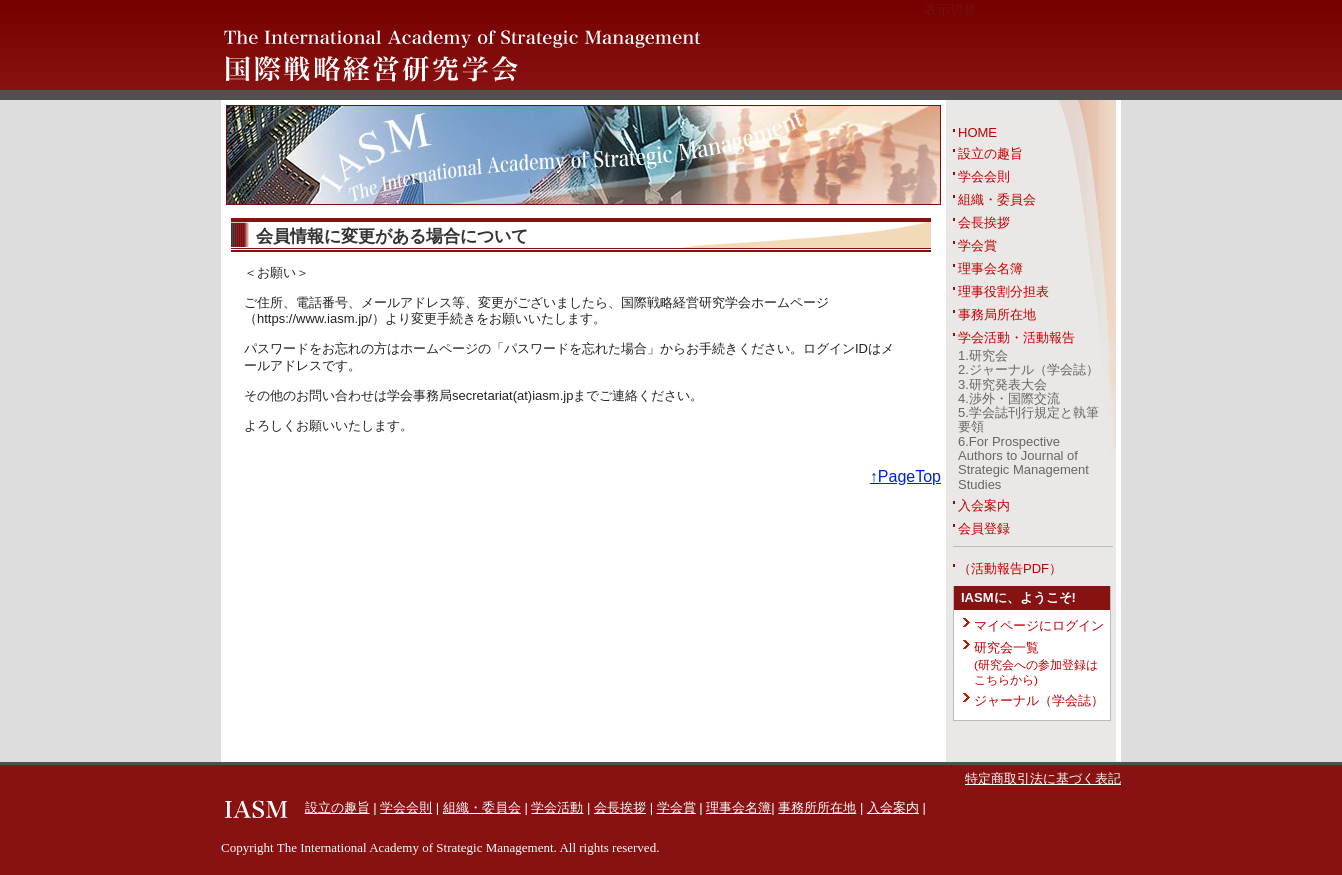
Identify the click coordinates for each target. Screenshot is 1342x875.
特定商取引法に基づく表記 (1043, 778)
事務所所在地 (817, 807)
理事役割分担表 (1003, 291)
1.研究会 (983, 355)
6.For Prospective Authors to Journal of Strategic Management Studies (1023, 463)
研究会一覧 (1036, 663)
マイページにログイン (1039, 625)
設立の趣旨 (990, 153)
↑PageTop (905, 476)
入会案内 (984, 505)
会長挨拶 (984, 222)
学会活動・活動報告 (1016, 337)
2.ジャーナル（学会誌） (1028, 369)
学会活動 (557, 807)
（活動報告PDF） (1010, 568)
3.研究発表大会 (1002, 384)
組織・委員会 (997, 199)
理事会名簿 (990, 268)
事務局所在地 (997, 314)
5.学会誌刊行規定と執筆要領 (1028, 419)
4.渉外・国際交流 (1009, 398)
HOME (977, 132)
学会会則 (984, 176)
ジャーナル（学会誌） (1039, 700)
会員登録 (984, 528)
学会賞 (977, 245)
